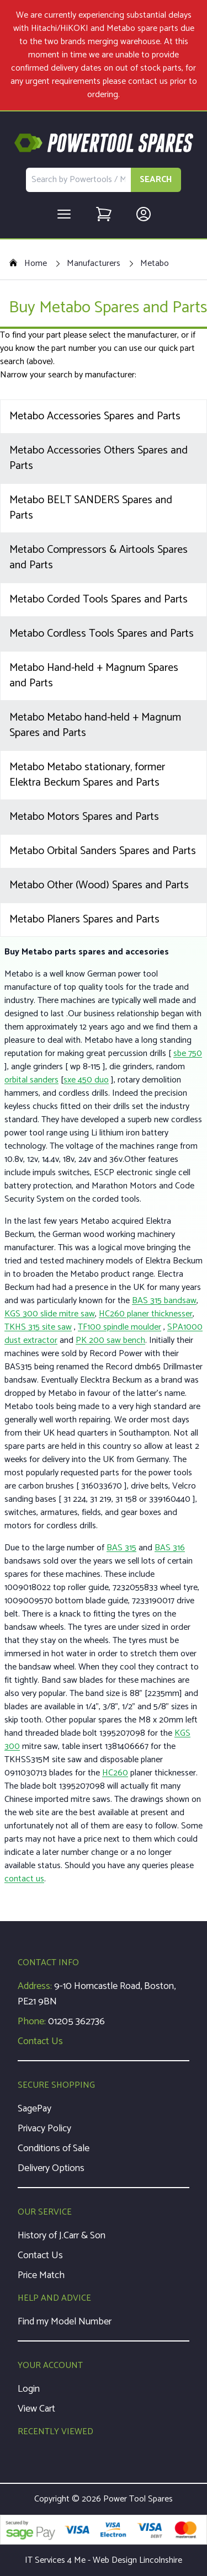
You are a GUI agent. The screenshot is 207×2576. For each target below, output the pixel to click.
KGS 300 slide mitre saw (49, 1313)
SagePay (34, 2108)
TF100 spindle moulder (119, 1327)
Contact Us (40, 2041)
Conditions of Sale (53, 2148)
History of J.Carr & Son (61, 2235)
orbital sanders (31, 1080)
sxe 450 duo (86, 1080)
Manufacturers (93, 263)
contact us (148, 81)
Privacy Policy (44, 2128)
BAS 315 (121, 1547)
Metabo (154, 263)
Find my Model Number (65, 2321)
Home (28, 263)
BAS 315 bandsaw (164, 1300)
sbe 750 (187, 1053)
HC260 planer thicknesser (146, 1313)
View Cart (36, 2409)
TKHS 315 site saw (38, 1327)
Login (29, 2389)
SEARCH (156, 179)
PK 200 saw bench (110, 1340)
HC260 (115, 1773)
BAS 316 (170, 1547)
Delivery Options (51, 2168)
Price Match (41, 2275)
